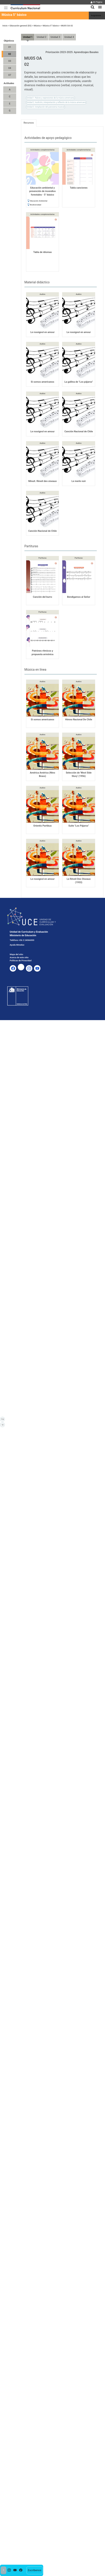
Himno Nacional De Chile (78, 719)
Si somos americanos (42, 381)
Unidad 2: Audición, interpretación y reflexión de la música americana (56, 102)
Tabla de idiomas (42, 252)
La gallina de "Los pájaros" (78, 381)
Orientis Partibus (42, 825)
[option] (9, 2570)
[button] (91, 5)
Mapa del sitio (16, 954)
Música (37, 25)
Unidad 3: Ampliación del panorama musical (45, 107)
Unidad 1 (28, 37)
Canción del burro (42, 596)
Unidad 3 (55, 37)
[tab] (91, 5)
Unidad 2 (41, 37)
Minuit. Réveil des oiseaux (42, 481)
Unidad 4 (69, 37)
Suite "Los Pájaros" (78, 825)
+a (3, 1419)
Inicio (5, 25)
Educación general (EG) (21, 25)
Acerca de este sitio (19, 957)
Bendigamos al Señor (78, 596)
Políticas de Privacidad (20, 960)
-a (3, 1424)
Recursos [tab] (29, 122)
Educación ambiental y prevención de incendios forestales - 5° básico (42, 191)
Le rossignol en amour (42, 332)
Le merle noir (79, 481)
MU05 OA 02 (67, 25)
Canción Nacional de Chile (78, 431)
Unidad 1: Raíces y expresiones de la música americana (50, 98)
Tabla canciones (79, 187)
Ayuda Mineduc (17, 945)
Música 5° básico (14, 15)
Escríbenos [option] (34, 2570)
